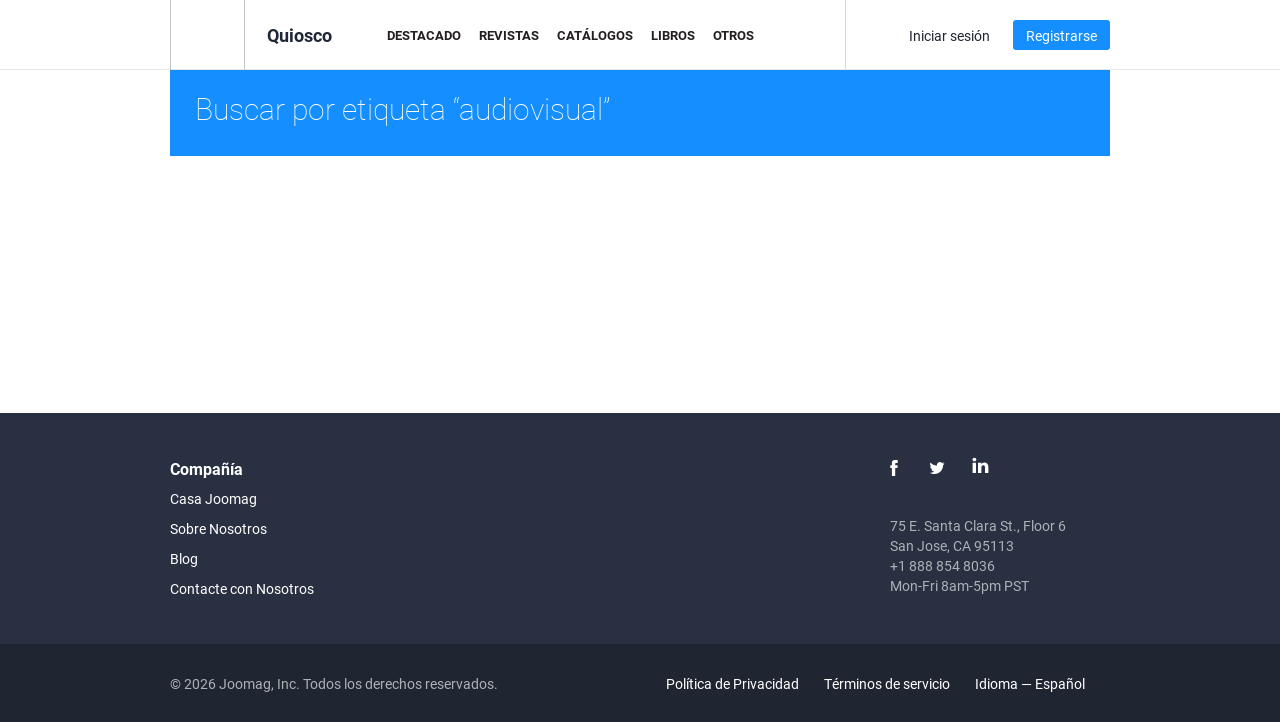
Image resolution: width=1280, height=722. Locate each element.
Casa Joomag (213, 498)
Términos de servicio (887, 683)
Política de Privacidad (732, 683)
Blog (184, 558)
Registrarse (1061, 35)
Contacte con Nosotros (242, 588)
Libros (673, 35)
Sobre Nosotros (218, 528)
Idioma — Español (1041, 683)
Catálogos (595, 35)
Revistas (509, 35)
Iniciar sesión (949, 35)
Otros (733, 35)
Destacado (424, 35)
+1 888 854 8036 (942, 565)
